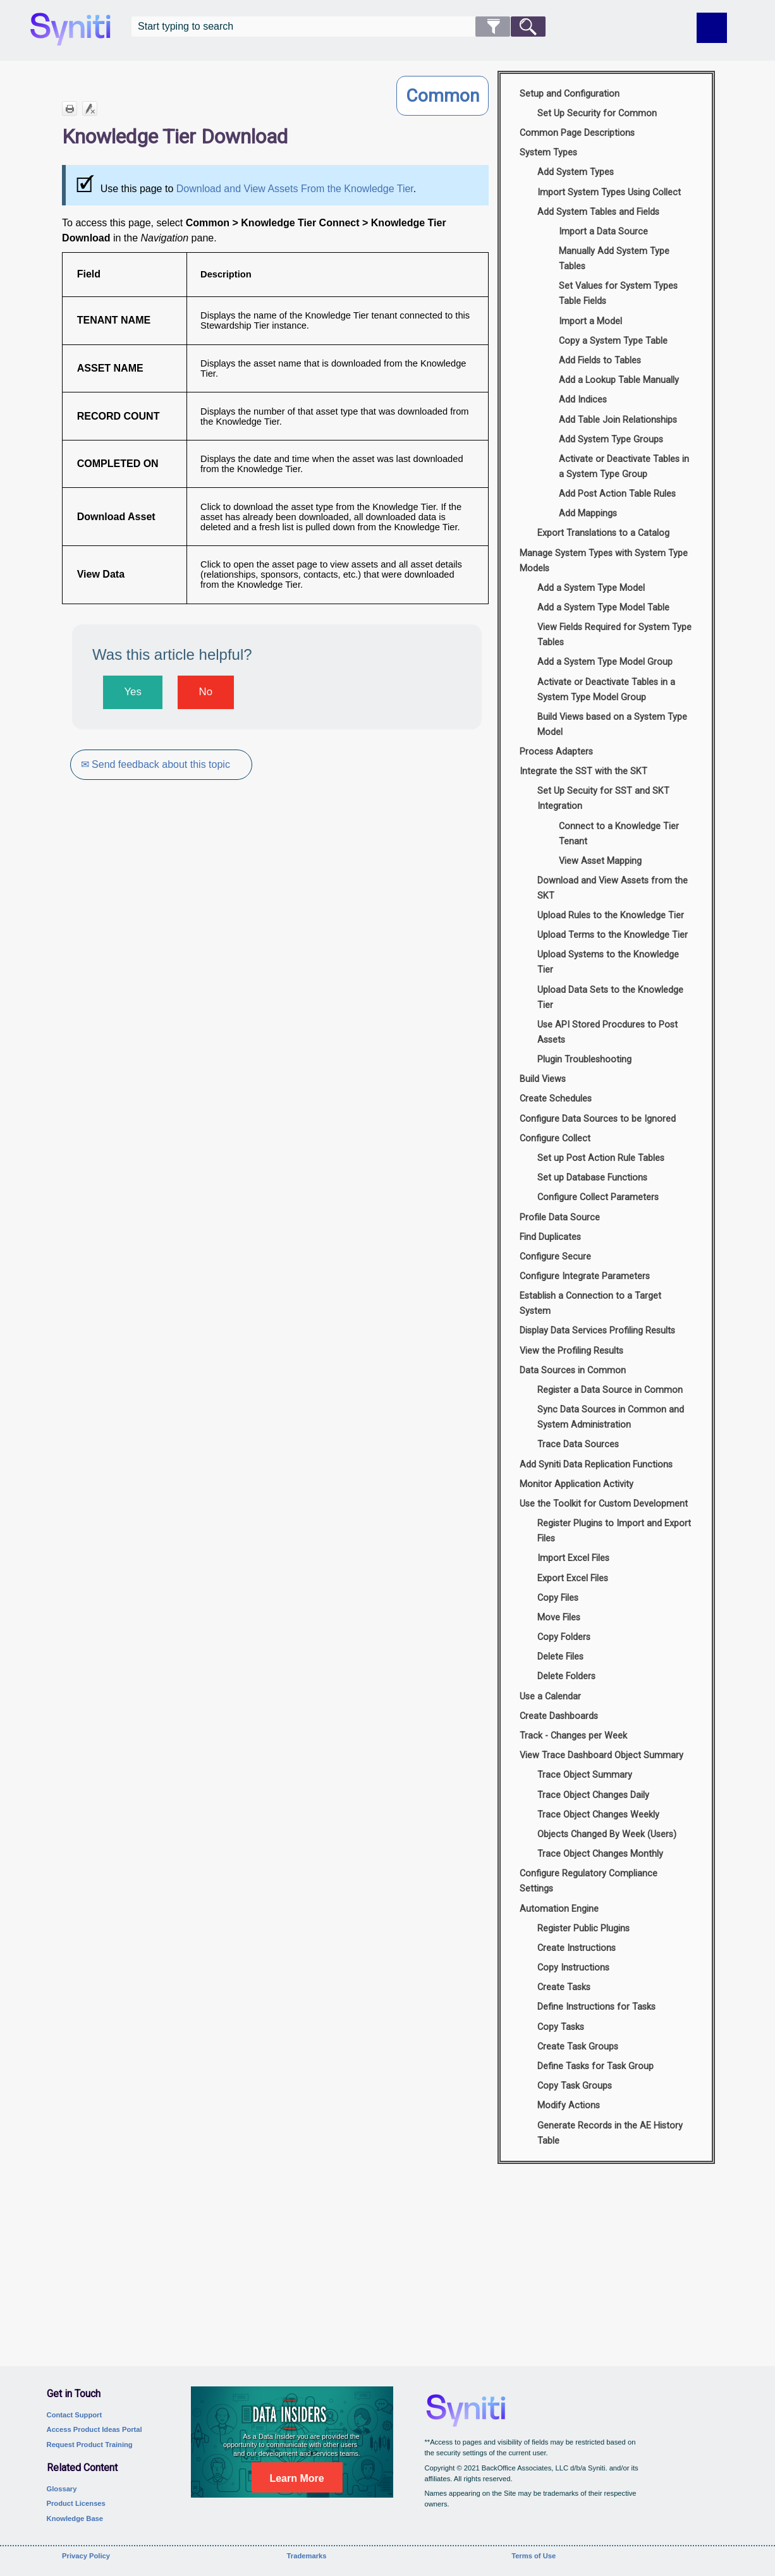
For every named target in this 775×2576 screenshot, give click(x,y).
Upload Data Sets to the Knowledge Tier (610, 998)
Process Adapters (556, 751)
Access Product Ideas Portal (94, 2429)
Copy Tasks (560, 2027)
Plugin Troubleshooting (584, 1059)
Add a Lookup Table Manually (619, 380)
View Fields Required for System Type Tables (614, 635)
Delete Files (560, 1656)
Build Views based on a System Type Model (612, 725)
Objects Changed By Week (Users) (606, 1834)
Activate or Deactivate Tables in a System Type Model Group (606, 690)
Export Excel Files (572, 1578)
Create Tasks (563, 1987)
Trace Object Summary (584, 1775)
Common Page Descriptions (577, 133)
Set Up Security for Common (597, 113)
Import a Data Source (603, 231)
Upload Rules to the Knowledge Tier (610, 915)
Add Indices (583, 399)
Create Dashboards (559, 1716)
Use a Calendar (550, 1696)
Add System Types (575, 172)
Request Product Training (90, 2444)
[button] (492, 26)
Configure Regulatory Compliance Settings (588, 1881)
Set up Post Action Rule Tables (600, 1158)
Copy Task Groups (574, 2086)
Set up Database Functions (592, 1177)
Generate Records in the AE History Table (610, 2133)
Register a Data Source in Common (610, 1390)
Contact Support (74, 2415)
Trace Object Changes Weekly (598, 1814)
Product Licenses (76, 2503)
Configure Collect (555, 1138)
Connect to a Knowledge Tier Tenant (619, 834)
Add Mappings (588, 513)
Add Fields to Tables (600, 360)
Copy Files (557, 1598)
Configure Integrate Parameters (585, 1276)
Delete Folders (566, 1676)
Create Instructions (576, 1948)
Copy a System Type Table (613, 341)
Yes (132, 692)
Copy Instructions (573, 1967)
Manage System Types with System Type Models (604, 561)
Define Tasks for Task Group (595, 2066)
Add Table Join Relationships (618, 420)
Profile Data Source (560, 1217)
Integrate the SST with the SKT (583, 771)
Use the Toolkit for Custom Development (604, 1503)
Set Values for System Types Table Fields (618, 294)
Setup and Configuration (569, 93)
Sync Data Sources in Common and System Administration (610, 1417)
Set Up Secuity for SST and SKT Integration (603, 798)
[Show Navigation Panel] (712, 28)
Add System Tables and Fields (598, 212)
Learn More (296, 2478)
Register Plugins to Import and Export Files (614, 1531)
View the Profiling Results (571, 1351)
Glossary (62, 2489)
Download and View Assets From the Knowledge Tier (294, 188)
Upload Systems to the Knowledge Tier (608, 962)
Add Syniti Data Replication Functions (596, 1464)
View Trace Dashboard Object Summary (601, 1755)
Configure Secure (555, 1256)
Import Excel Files (573, 1558)
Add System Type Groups (611, 439)
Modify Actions (568, 2105)
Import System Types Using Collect (609, 192)
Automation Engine (559, 1909)
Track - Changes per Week (573, 1735)
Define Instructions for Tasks (596, 2007)
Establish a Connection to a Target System (590, 1303)
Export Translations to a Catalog (603, 533)
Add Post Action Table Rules (617, 494)
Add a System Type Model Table (603, 607)
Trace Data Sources (578, 1444)
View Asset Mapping (600, 861)
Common (442, 95)
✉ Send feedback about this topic (157, 764)
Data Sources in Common (573, 1370)
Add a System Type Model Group (605, 662)
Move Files (558, 1617)
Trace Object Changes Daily (593, 1795)
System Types (548, 152)
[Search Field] (338, 26)
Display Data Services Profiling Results (597, 1330)
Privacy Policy (86, 2556)
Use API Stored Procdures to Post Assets (607, 1032)
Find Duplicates (550, 1237)
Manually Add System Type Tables (614, 259)
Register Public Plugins (583, 1928)
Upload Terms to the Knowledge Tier (612, 935)
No (205, 692)
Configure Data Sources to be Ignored (598, 1119)
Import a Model (590, 321)
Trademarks (307, 2556)
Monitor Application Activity (576, 1484)
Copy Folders (563, 1637)
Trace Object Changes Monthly (600, 1854)
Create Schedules (556, 1098)
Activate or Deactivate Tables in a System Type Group (624, 467)
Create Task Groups (577, 2046)
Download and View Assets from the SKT (612, 888)
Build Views (543, 1079)
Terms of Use (533, 2556)
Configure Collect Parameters (598, 1197)
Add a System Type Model (591, 588)
